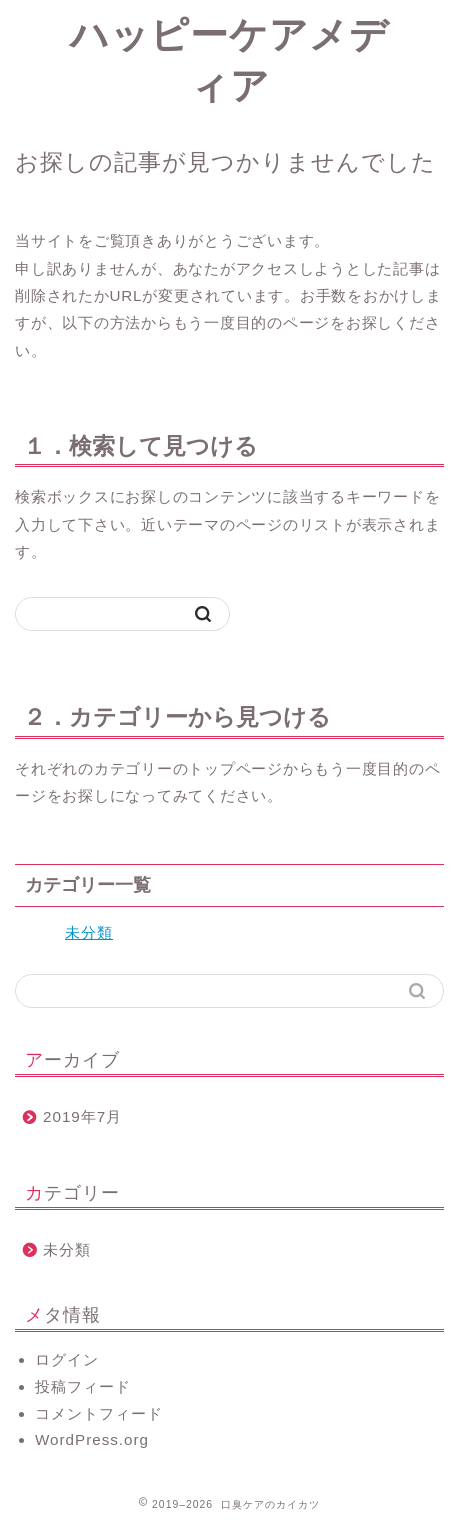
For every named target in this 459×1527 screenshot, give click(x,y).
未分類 (89, 932)
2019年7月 (82, 1116)
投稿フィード (83, 1386)
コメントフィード (99, 1413)
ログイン (67, 1359)
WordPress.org (92, 1439)
